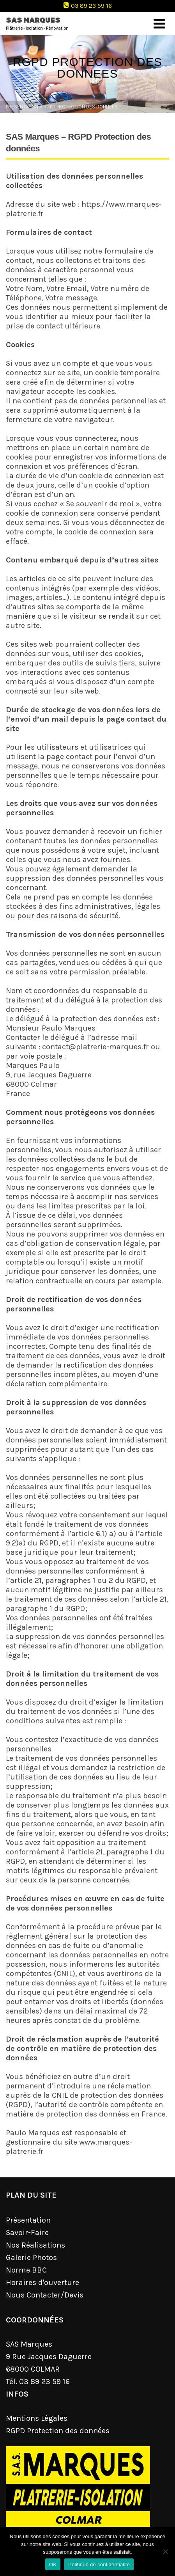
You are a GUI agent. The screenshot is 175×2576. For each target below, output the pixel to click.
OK (53, 2564)
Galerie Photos (31, 2257)
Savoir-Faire (27, 2232)
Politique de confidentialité (99, 2564)
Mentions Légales (36, 2418)
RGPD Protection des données (58, 2430)
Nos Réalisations (35, 2245)
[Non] (165, 2551)
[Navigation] (159, 23)
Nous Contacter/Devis (44, 2294)
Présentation (28, 2220)
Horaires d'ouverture (42, 2282)
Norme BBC (26, 2270)
